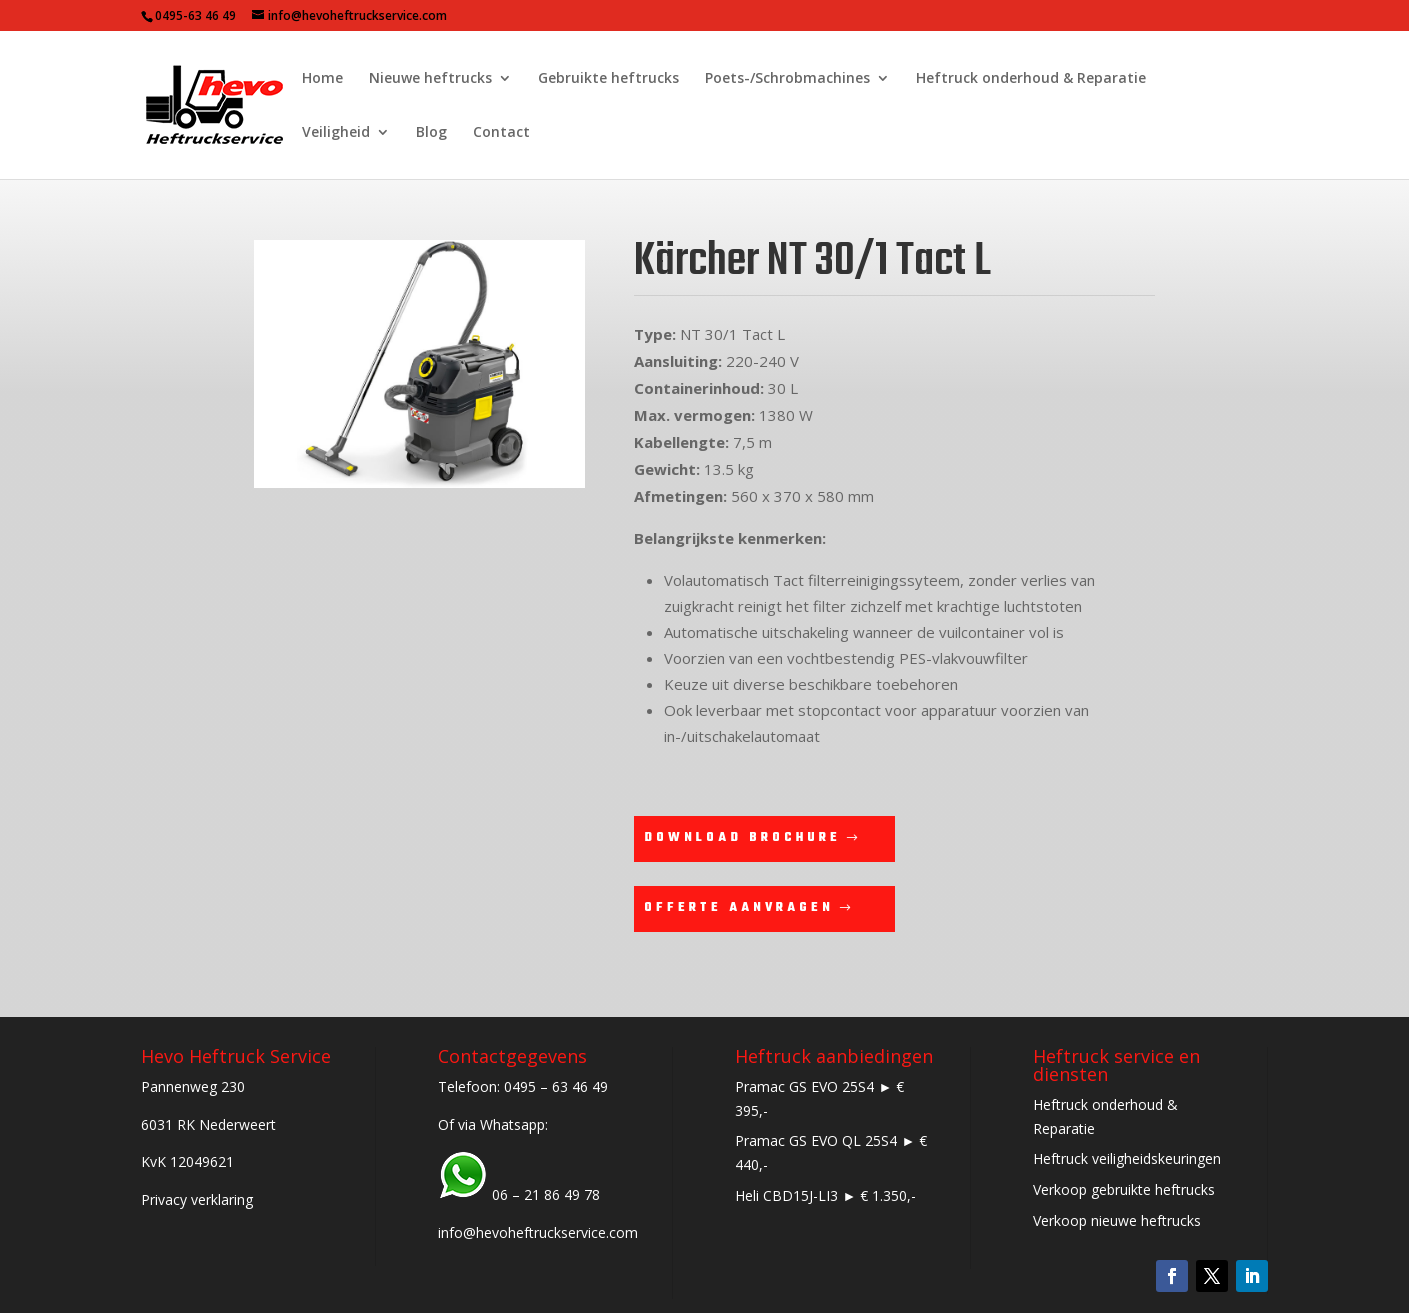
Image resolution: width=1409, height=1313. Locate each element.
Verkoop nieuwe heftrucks (1117, 1220)
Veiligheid (336, 133)
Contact (501, 133)
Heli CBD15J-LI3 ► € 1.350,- (825, 1195)
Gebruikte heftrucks (608, 79)
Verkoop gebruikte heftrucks (1124, 1189)
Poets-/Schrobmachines (787, 79)
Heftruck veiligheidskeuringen (1127, 1158)
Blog (431, 133)
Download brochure (742, 838)
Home (322, 79)
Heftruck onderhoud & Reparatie (1031, 79)
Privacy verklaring (197, 1199)
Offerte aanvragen (739, 908)
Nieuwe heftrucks (430, 79)
